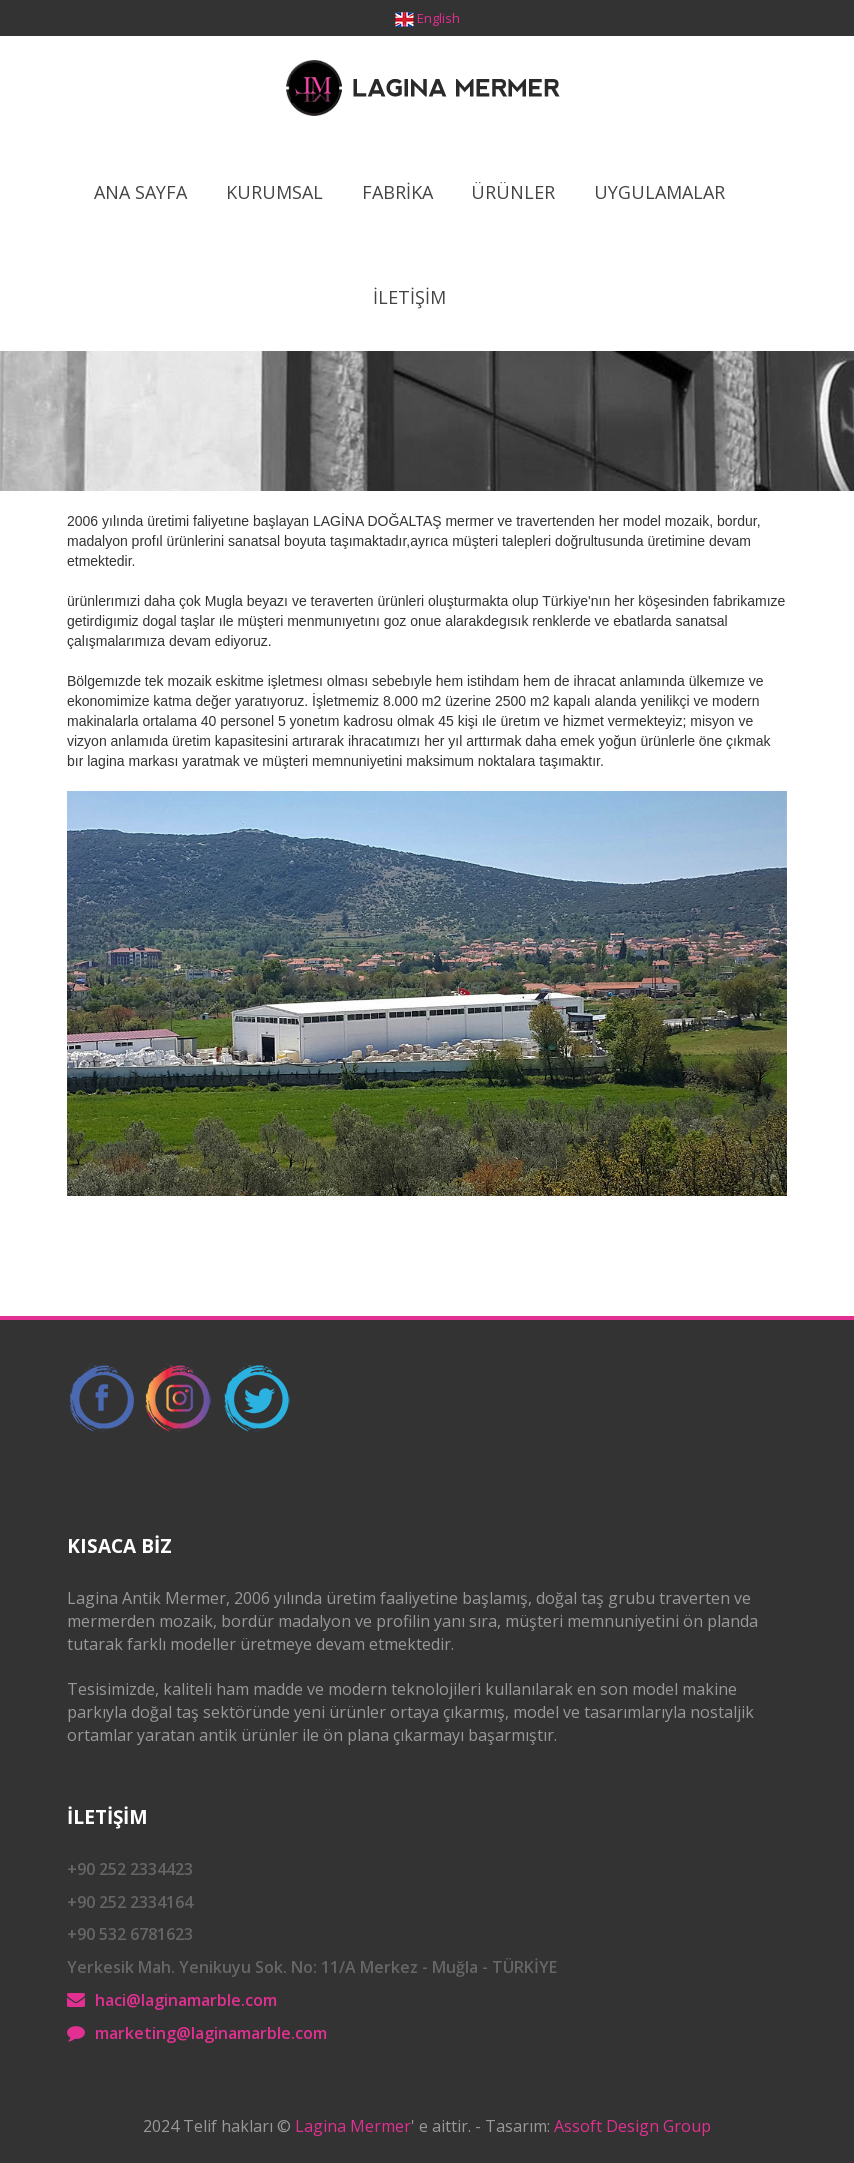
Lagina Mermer (353, 2126)
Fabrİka (397, 192)
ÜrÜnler (513, 192)
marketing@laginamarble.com (211, 2033)
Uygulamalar (659, 192)
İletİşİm (409, 297)
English (438, 18)
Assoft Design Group (632, 2126)
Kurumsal (274, 192)
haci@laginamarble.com (186, 2000)
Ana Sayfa (140, 192)
